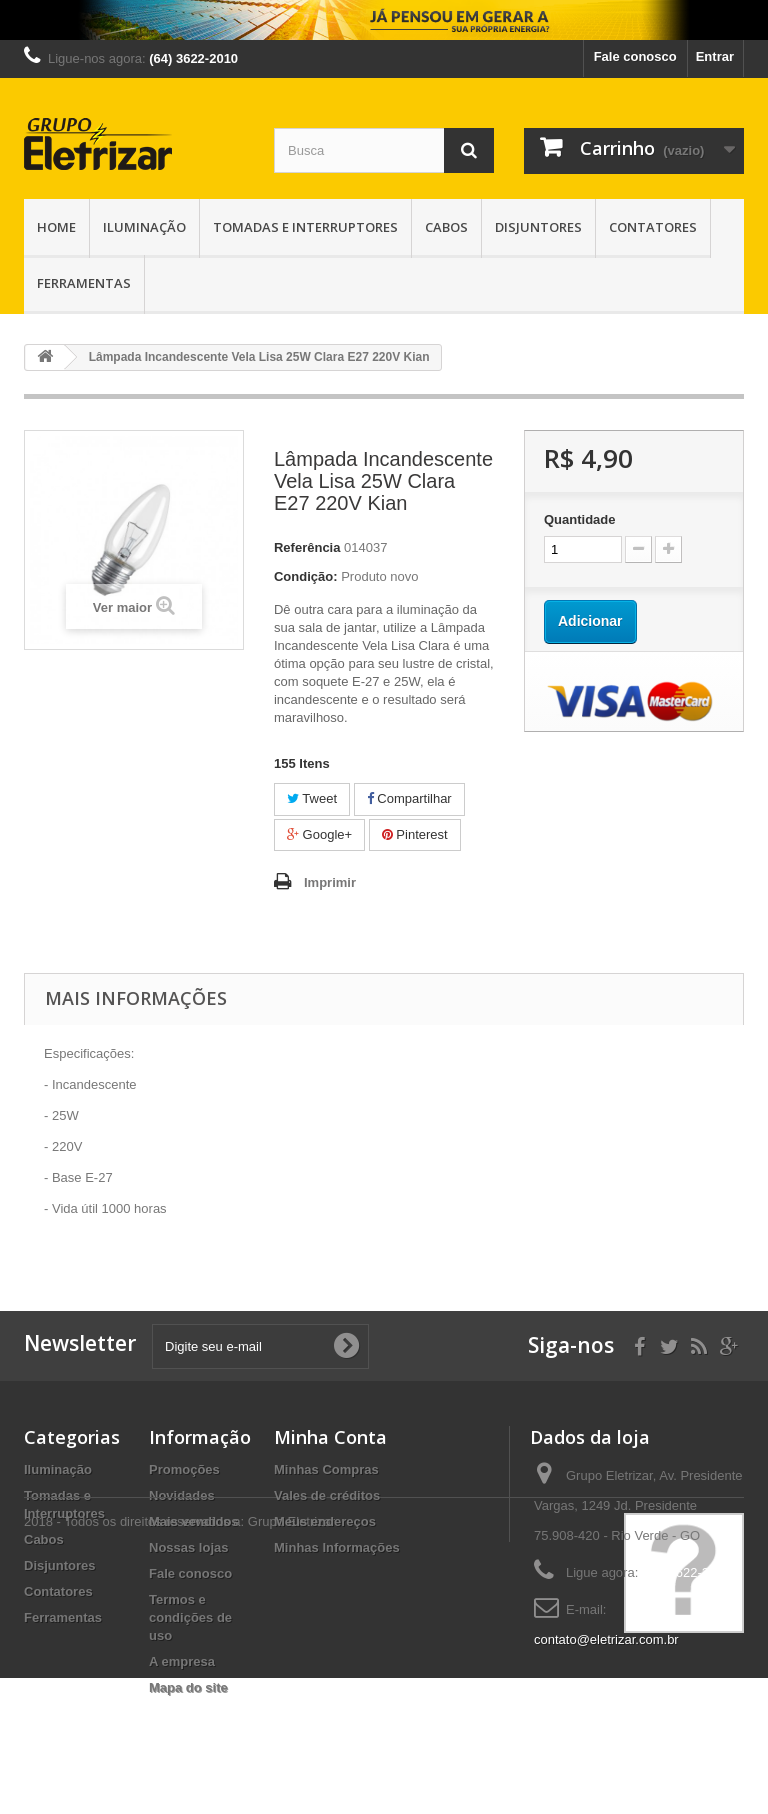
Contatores (653, 227)
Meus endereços (325, 1521)
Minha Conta (330, 1437)
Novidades (182, 1495)
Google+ (319, 834)
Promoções (184, 1469)
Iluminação (144, 227)
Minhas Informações (337, 1547)
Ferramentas (84, 283)
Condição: (306, 576)
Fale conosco (635, 56)
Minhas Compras (326, 1469)
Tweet (312, 798)
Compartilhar (409, 798)
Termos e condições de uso (190, 1617)
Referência (307, 547)
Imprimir (330, 882)
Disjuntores (538, 227)
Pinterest (415, 834)
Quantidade (580, 519)
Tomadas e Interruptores (305, 227)
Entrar (715, 56)
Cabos (446, 227)
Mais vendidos (194, 1521)
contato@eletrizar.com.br (606, 1639)
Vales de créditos (327, 1495)
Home (56, 227)
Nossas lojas (189, 1547)
